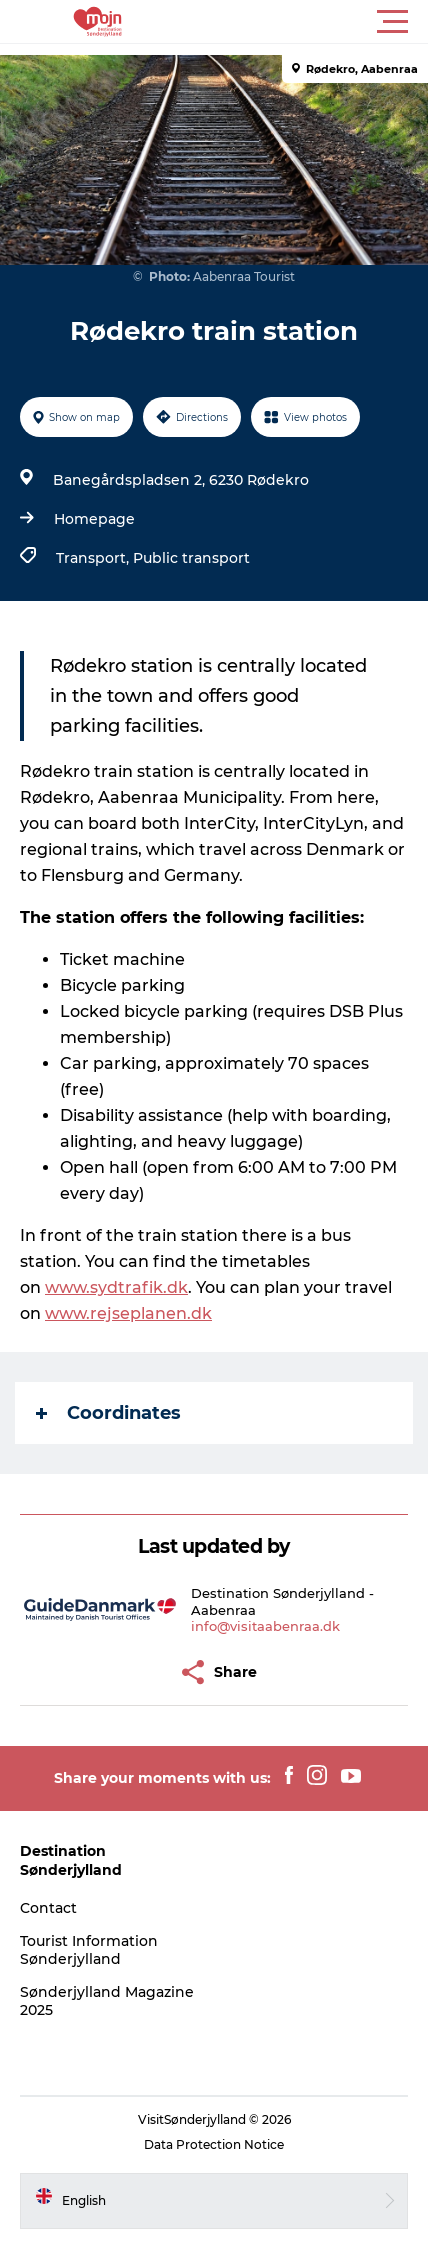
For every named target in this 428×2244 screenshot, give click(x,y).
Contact (48, 1908)
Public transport (191, 558)
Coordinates (108, 1413)
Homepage (94, 519)
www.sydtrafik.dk (116, 1287)
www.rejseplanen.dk (128, 1313)
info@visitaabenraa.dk (265, 1626)
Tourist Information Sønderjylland (89, 1950)
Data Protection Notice (214, 2144)
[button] (304, 22)
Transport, (94, 558)
